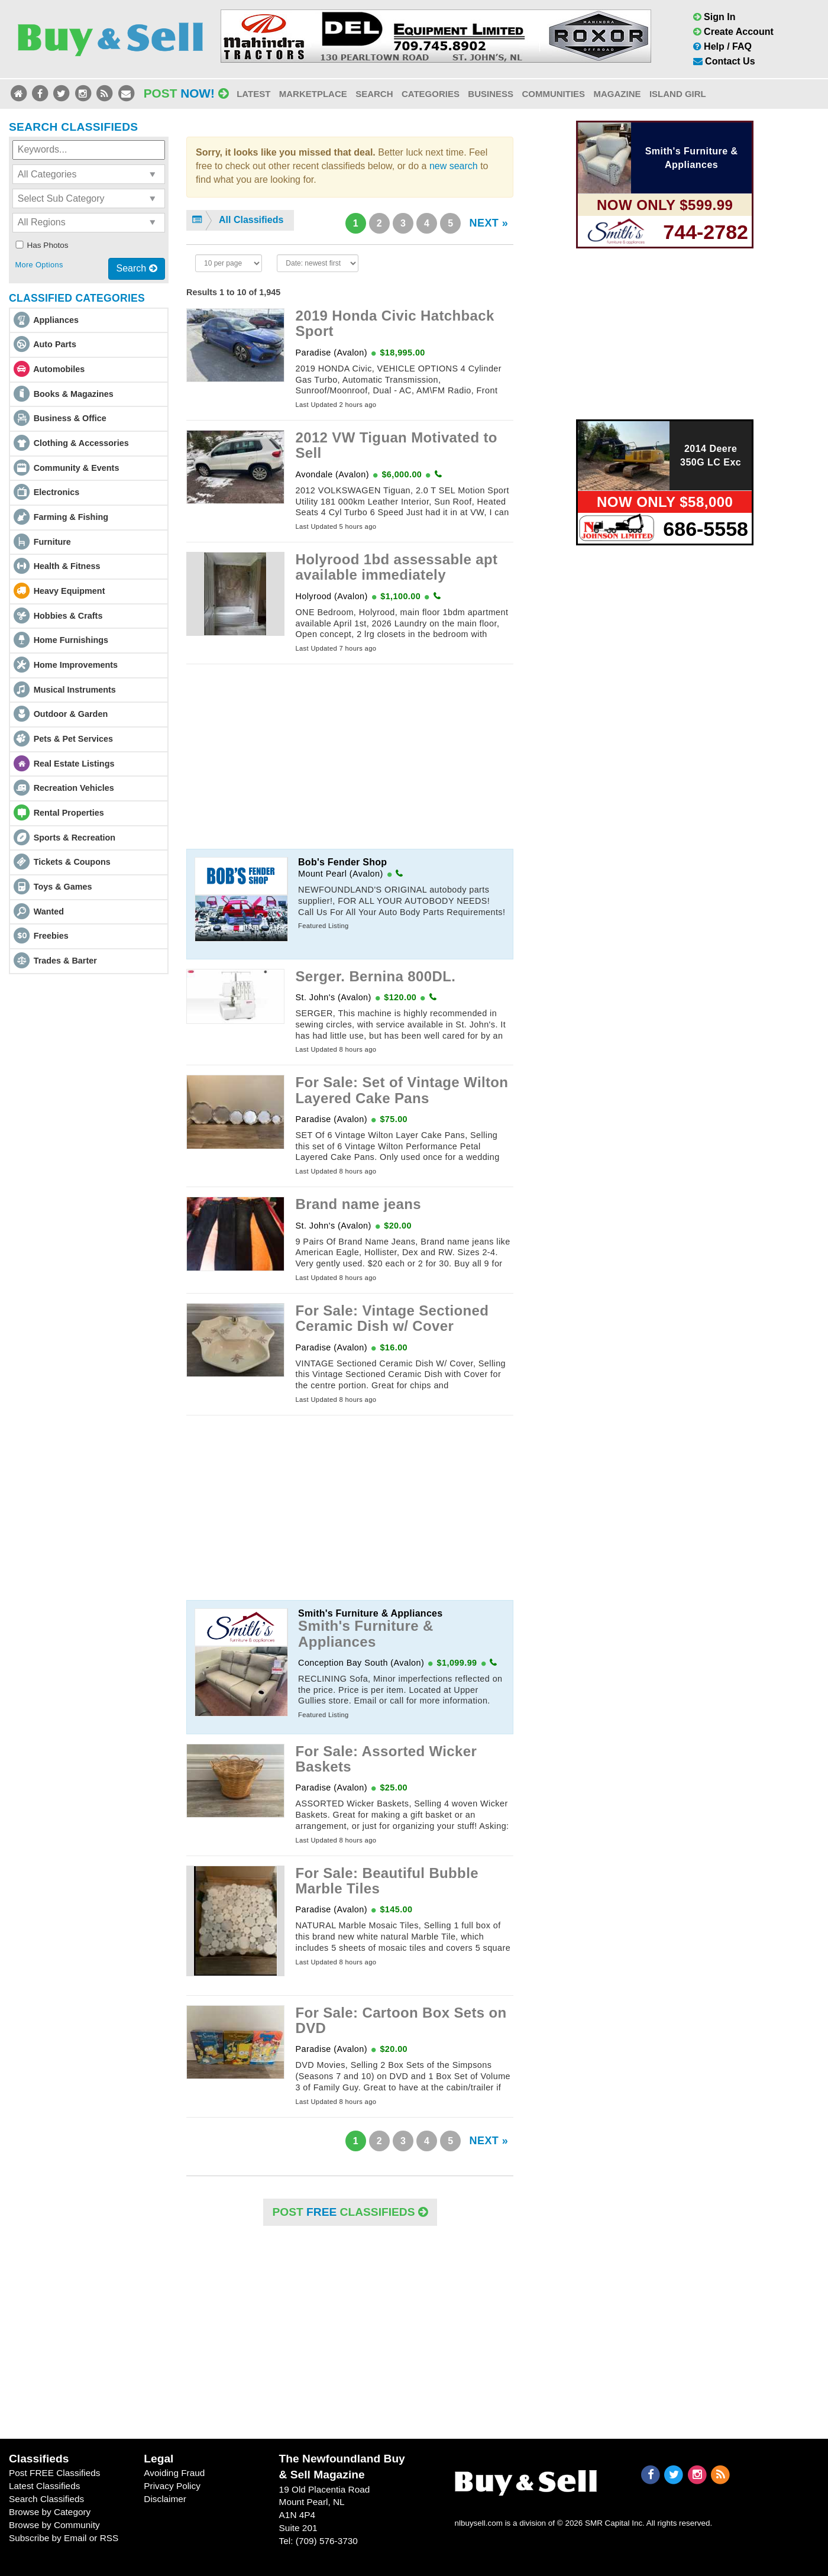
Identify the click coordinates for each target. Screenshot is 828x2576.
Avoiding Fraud (174, 2473)
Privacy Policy (172, 2486)
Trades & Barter (65, 960)
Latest (253, 94)
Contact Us (724, 61)
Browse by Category (49, 2512)
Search (374, 94)
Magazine (617, 94)
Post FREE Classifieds (55, 2473)
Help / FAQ (722, 46)
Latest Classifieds (44, 2486)
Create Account (733, 32)
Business (490, 94)
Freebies (51, 935)
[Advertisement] (349, 756)
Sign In (714, 17)
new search (453, 166)
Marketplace (313, 94)
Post (186, 93)
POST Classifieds (350, 2212)
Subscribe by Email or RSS (63, 2538)
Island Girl (677, 94)
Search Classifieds (46, 2499)
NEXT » (488, 223)
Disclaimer (165, 2499)
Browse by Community (54, 2525)
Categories (431, 94)
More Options (39, 264)
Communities (553, 94)
